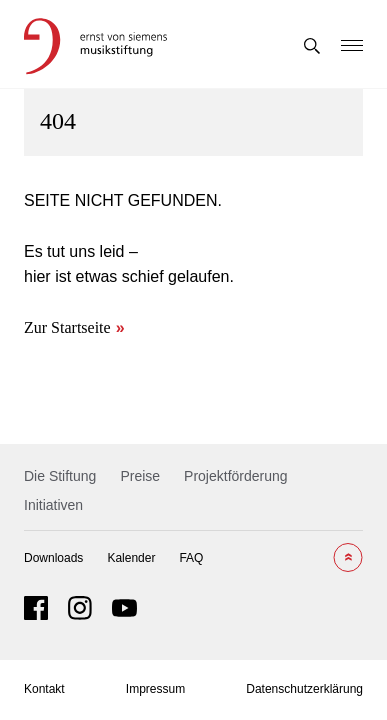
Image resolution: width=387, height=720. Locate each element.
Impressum (155, 689)
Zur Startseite (67, 327)
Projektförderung (236, 476)
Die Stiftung (60, 476)
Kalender (131, 558)
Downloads (53, 558)
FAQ (191, 558)
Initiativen (53, 505)
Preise (140, 476)
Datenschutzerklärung (304, 689)
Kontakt (44, 689)
